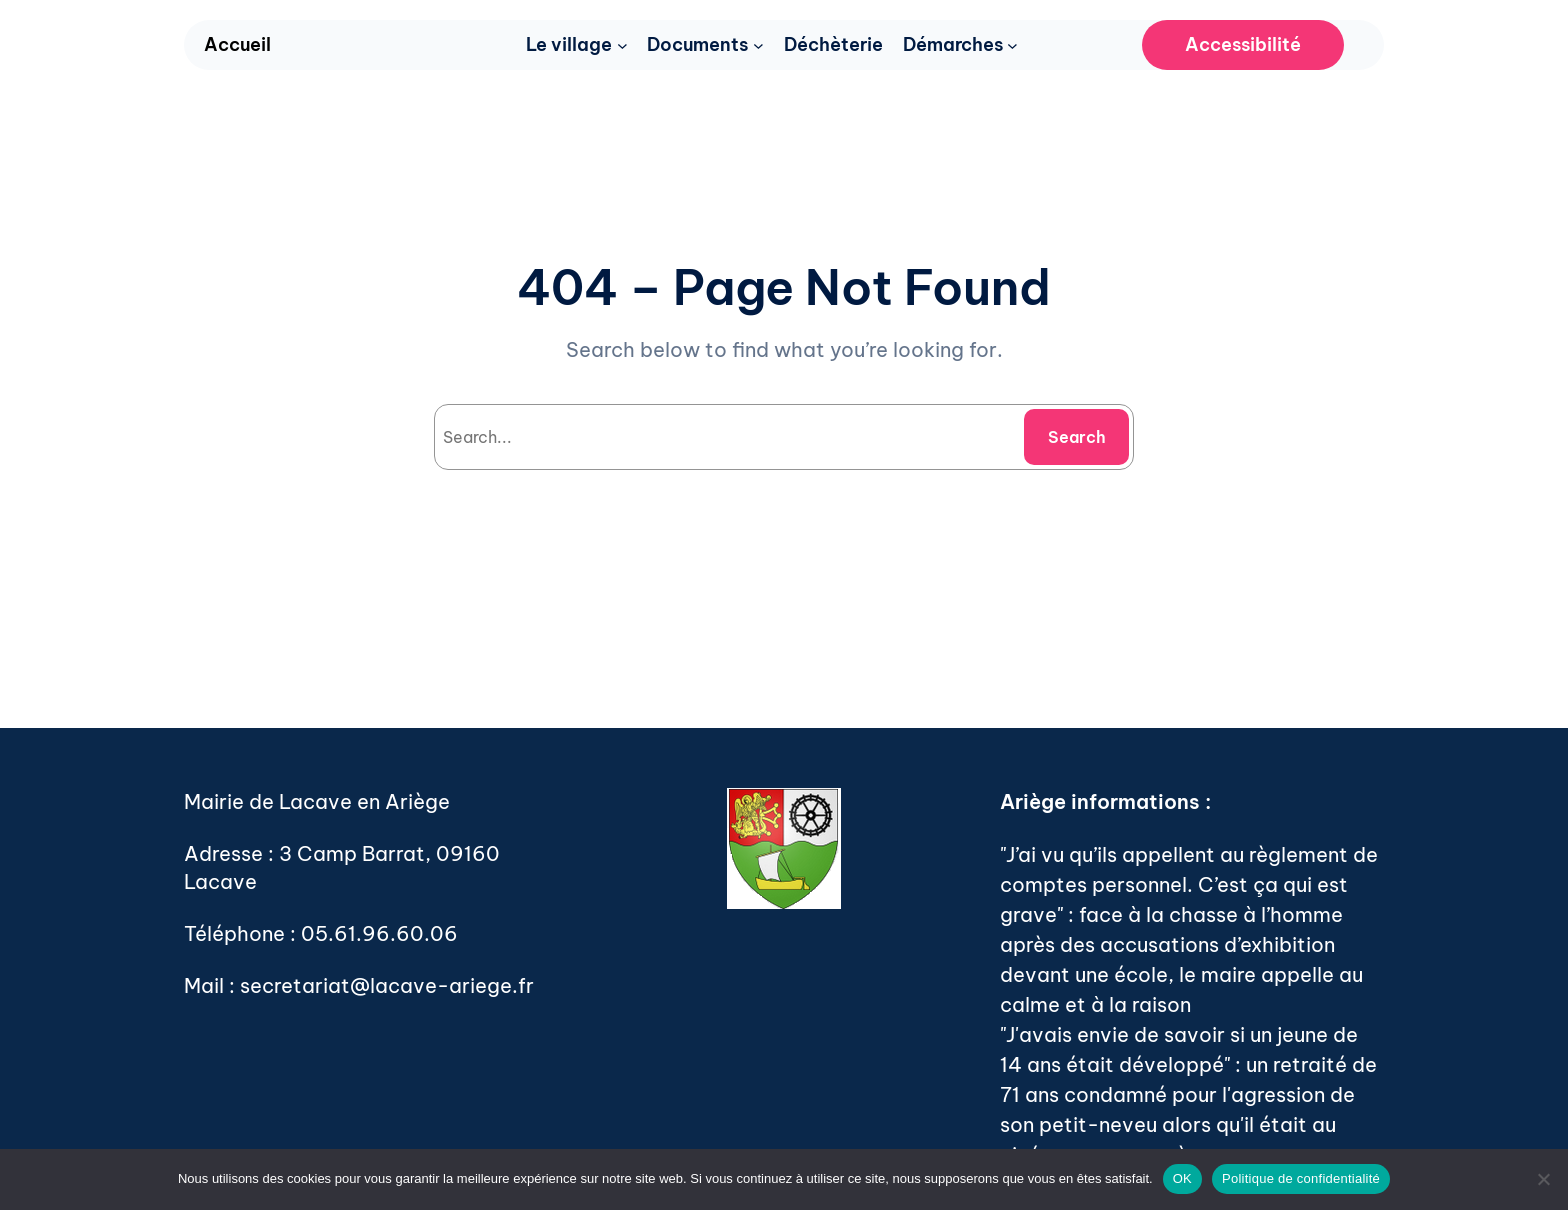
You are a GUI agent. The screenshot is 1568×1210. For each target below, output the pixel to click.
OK (1182, 1178)
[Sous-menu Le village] (622, 45)
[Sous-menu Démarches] (1012, 45)
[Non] (1543, 1179)
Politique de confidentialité (1301, 1178)
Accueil (237, 44)
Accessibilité (1243, 44)
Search (1077, 437)
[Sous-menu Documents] (758, 45)
